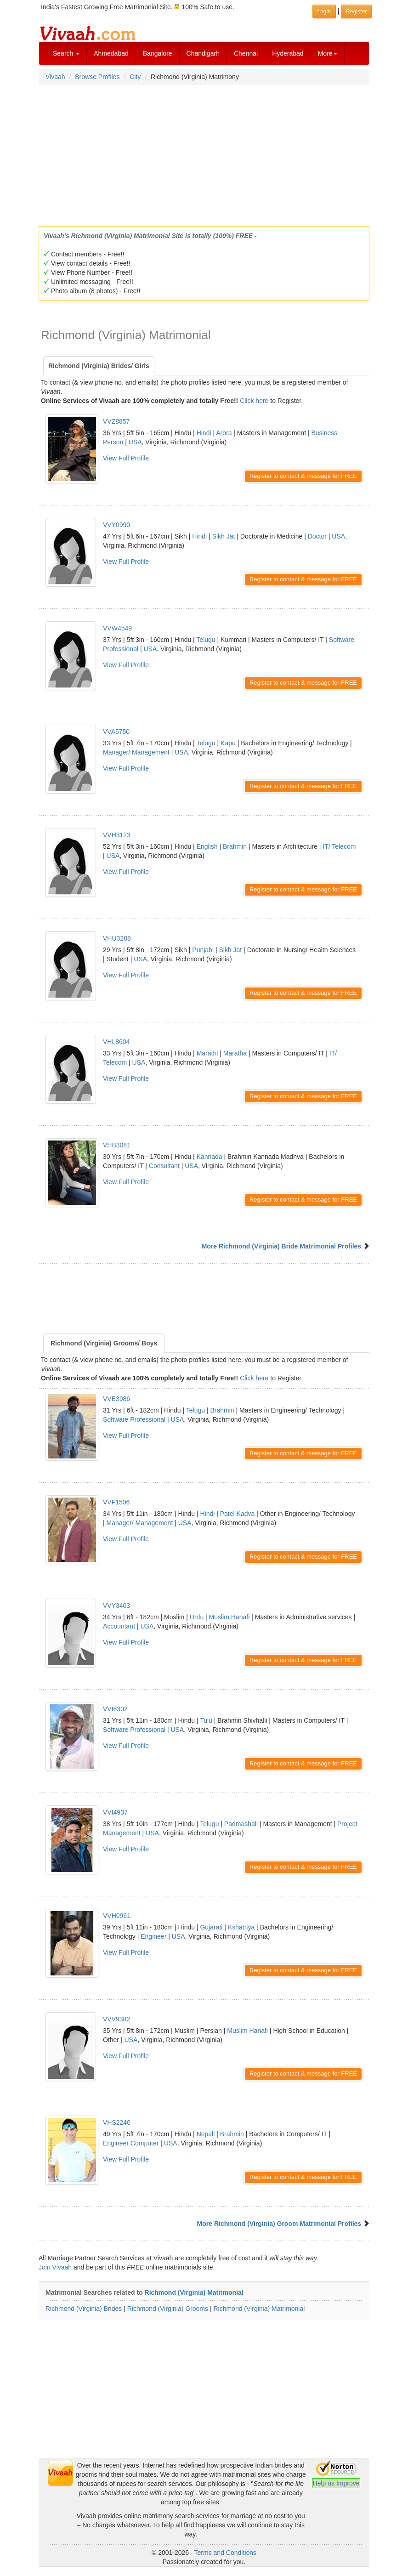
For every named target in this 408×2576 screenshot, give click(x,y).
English (207, 846)
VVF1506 (116, 1502)
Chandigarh (203, 53)
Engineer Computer (131, 2143)
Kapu (228, 743)
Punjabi (203, 949)
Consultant (164, 1165)
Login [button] (324, 11)
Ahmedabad (111, 53)
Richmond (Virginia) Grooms (167, 2308)
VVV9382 (116, 2019)
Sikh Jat (223, 536)
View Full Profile (126, 458)
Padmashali (241, 1823)
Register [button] (356, 11)
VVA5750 (116, 731)
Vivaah (55, 76)
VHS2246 (116, 2122)
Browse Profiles (97, 76)
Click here (254, 400)
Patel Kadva (237, 1513)
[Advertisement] (204, 152)
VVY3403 (116, 1605)
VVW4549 (117, 628)
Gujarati (211, 1927)
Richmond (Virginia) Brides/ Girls (98, 365)
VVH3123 (116, 835)
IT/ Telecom (339, 846)
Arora (224, 433)
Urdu (197, 1617)
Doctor (317, 536)
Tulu (206, 1720)
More (327, 53)
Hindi (204, 433)
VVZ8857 (116, 421)
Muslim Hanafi (229, 1617)
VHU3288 (117, 938)
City (135, 76)
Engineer (153, 1936)
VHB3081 (116, 1145)
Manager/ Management (136, 752)
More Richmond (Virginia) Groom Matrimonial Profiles (279, 2223)
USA (135, 442)
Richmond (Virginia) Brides (83, 2308)
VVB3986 (116, 1398)
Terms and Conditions (225, 2552)
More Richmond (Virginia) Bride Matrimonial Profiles (281, 1246)
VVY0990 (116, 524)
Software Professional (134, 1419)
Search (66, 53)
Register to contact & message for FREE (303, 475)
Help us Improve (336, 2483)
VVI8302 (115, 1709)
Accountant (119, 1626)
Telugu (205, 639)
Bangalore (157, 53)
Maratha (235, 1053)
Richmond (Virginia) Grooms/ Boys (104, 1343)
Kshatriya (241, 1927)
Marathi (207, 1053)
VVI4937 (115, 1812)
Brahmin (235, 846)
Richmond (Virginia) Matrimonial (194, 2292)
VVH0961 (116, 1915)
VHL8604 (116, 1041)
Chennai (246, 53)
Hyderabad (288, 53)
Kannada (209, 1156)
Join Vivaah (56, 2267)
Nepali (206, 2134)
